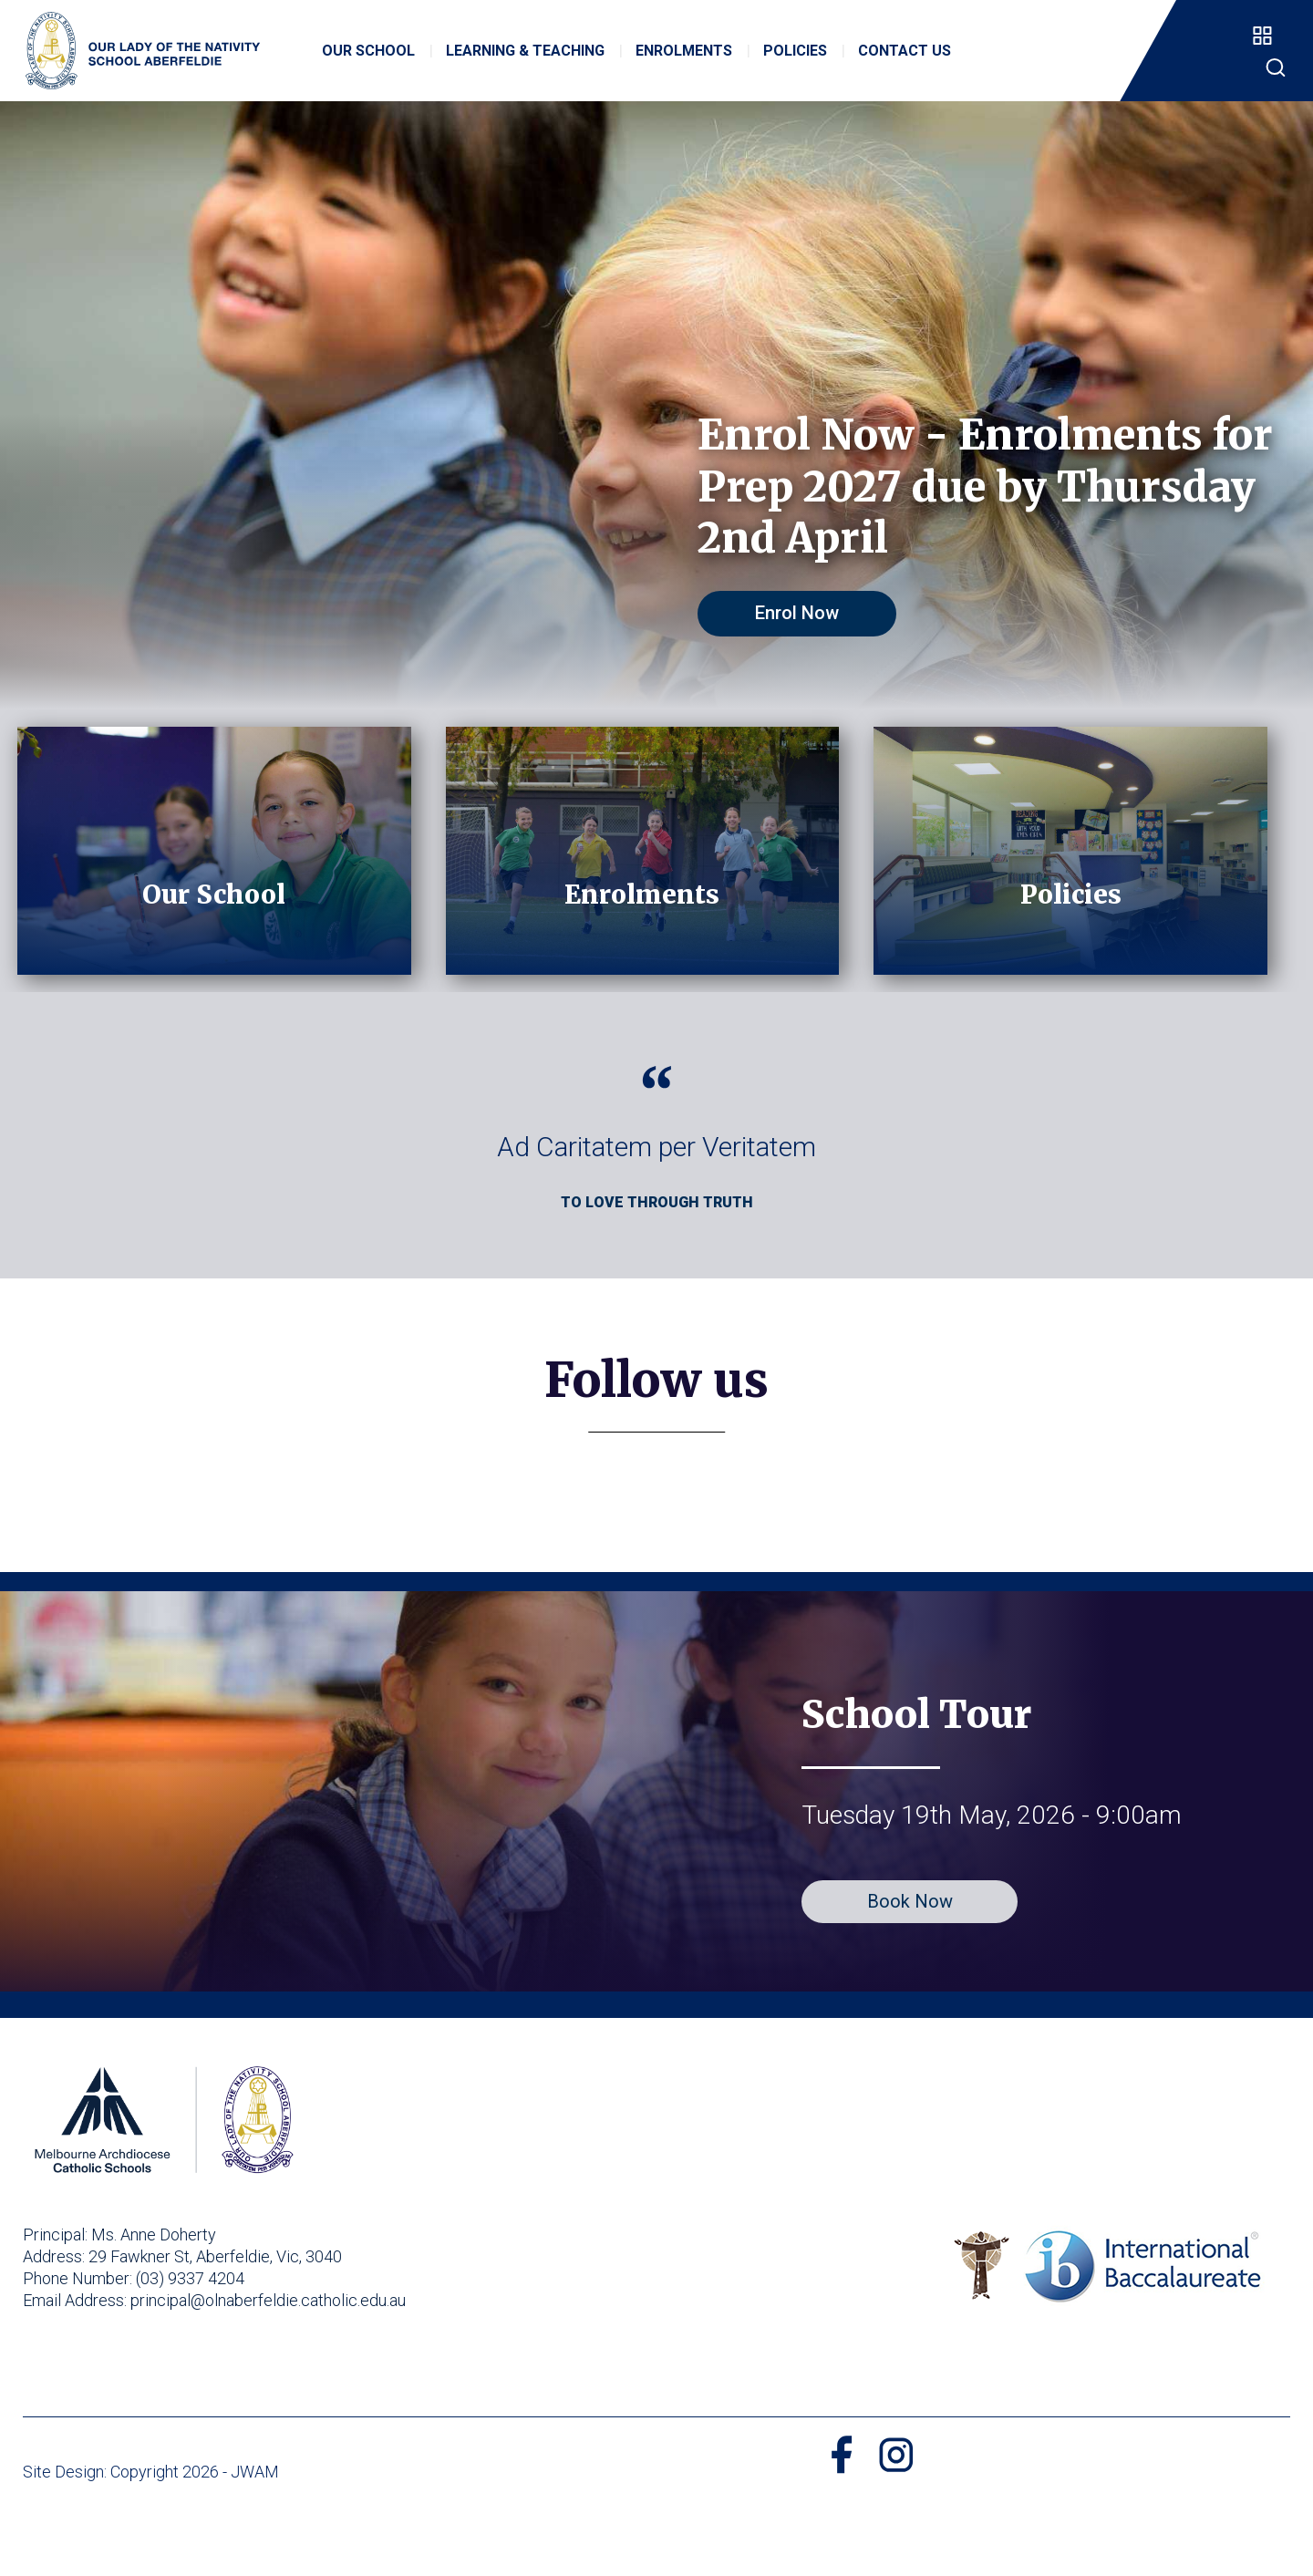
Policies (797, 61)
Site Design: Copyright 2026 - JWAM (151, 2523)
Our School (370, 61)
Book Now (910, 1953)
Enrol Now (806, 613)
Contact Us (906, 61)
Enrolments (685, 61)
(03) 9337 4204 (190, 2330)
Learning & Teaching (527, 61)
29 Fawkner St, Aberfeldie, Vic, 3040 (215, 2308)
